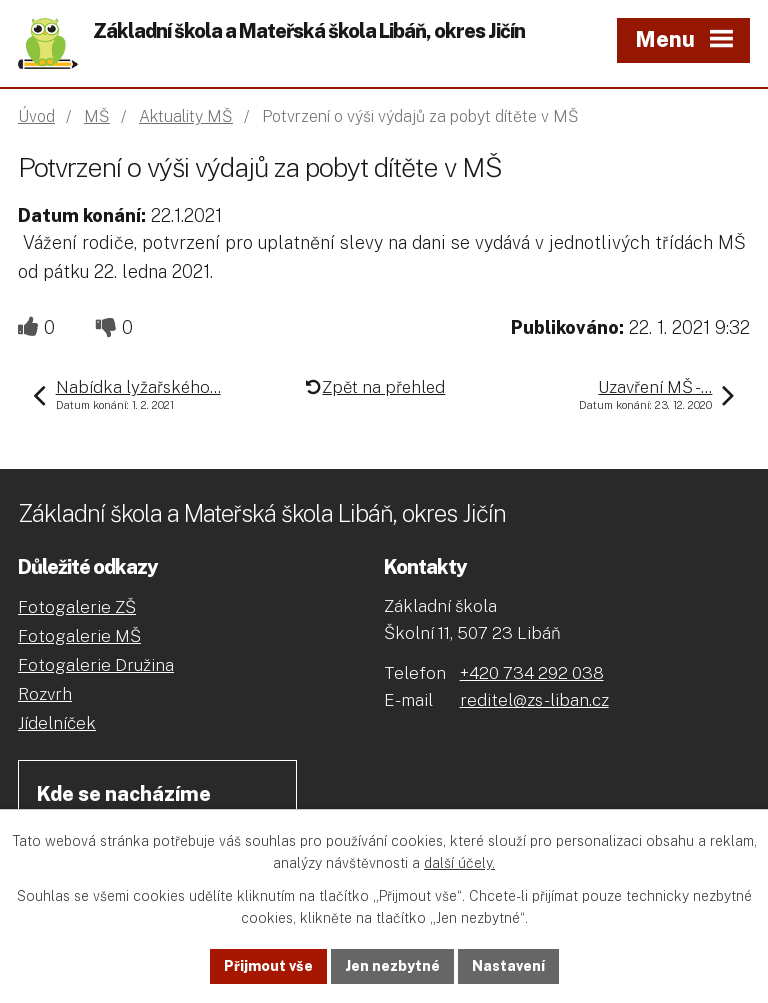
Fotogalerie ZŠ (77, 607)
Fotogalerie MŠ (79, 636)
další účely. (459, 864)
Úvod (36, 116)
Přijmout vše (268, 966)
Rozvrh (45, 694)
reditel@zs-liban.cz (534, 700)
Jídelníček (57, 723)
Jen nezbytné (392, 966)
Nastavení (508, 966)
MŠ (97, 116)
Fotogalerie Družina (96, 665)
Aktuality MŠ (186, 116)
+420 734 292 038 (532, 673)
